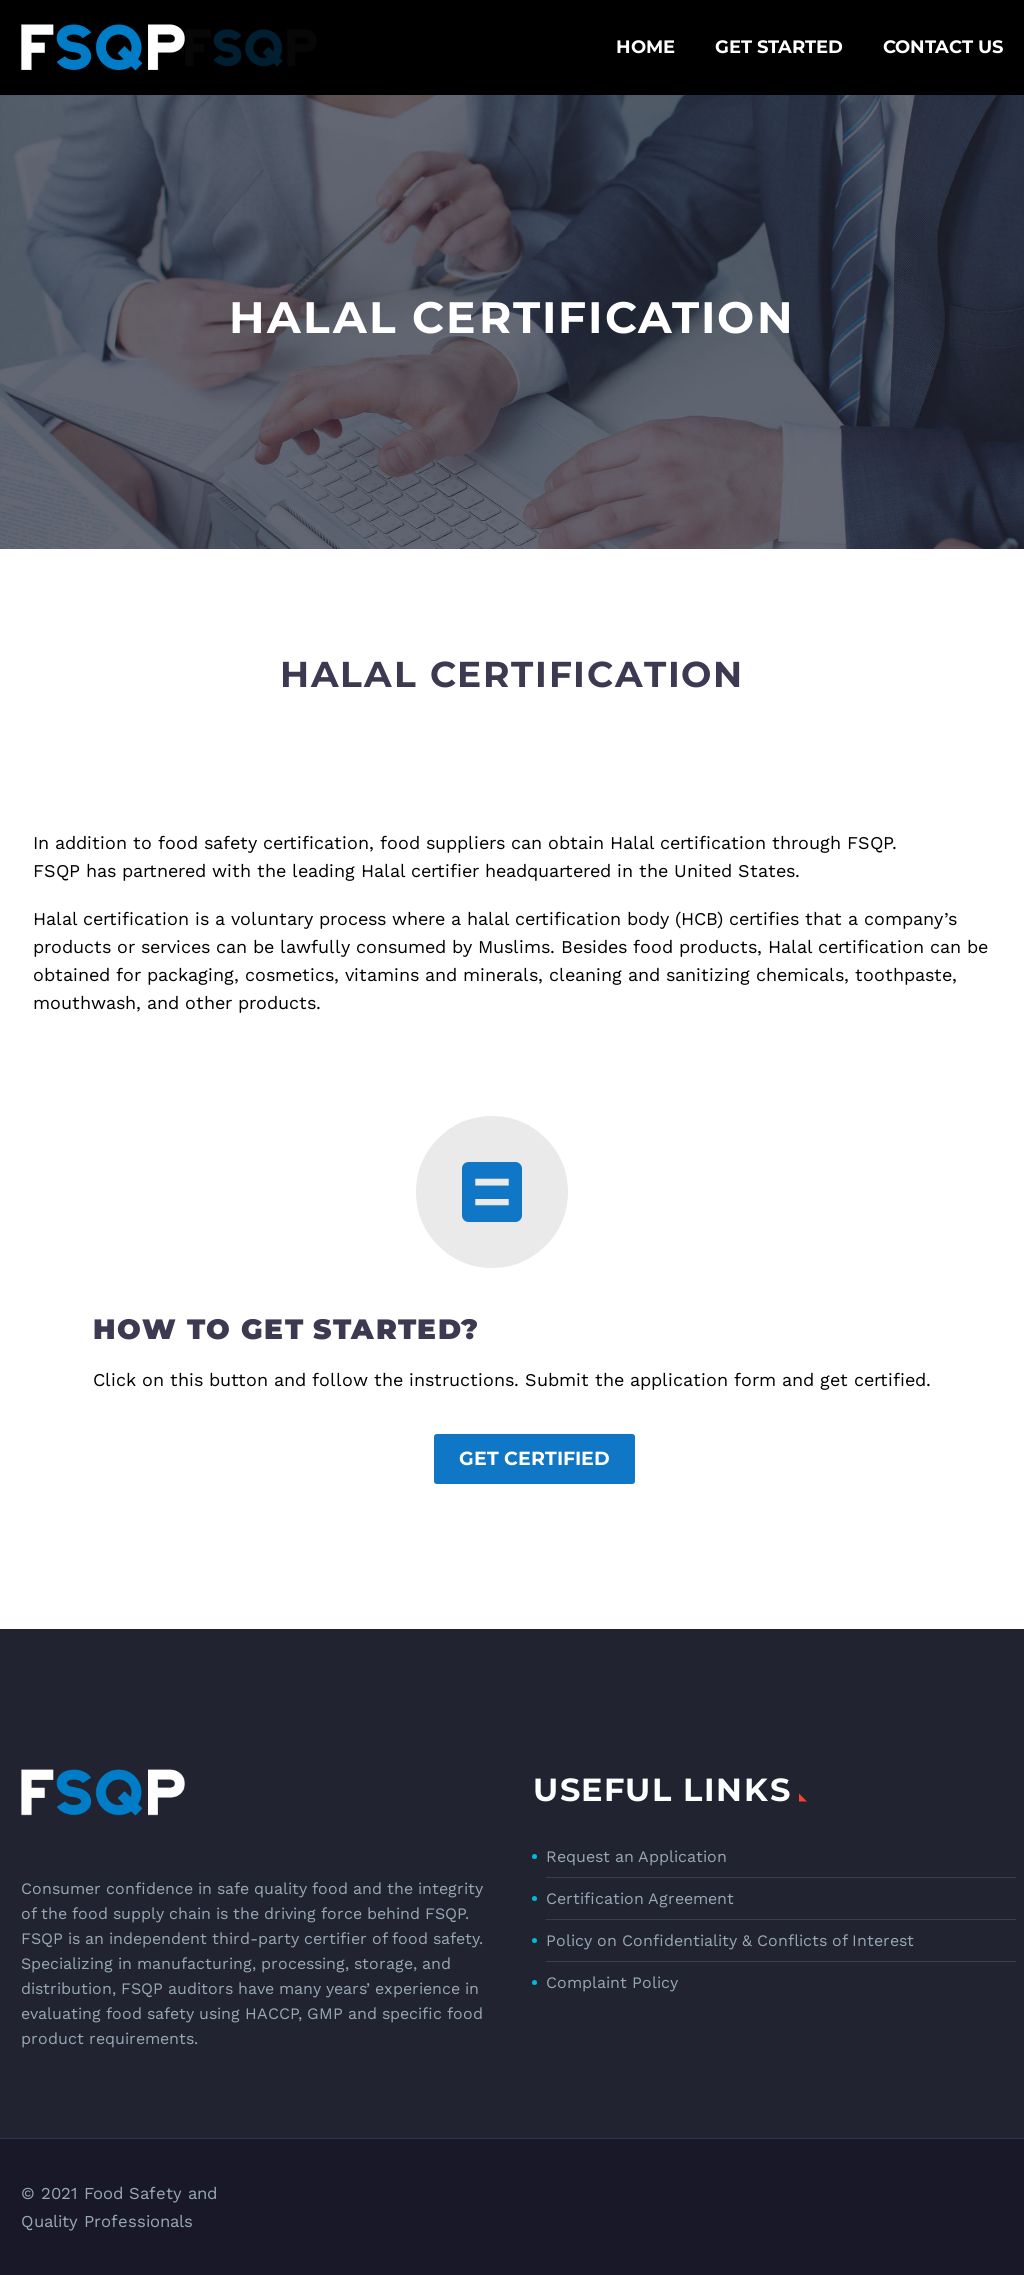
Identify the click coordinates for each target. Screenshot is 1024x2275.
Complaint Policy (612, 1982)
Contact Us (943, 47)
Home (645, 47)
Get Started (779, 47)
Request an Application (636, 1856)
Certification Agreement (640, 1898)
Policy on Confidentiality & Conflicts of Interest (730, 1940)
